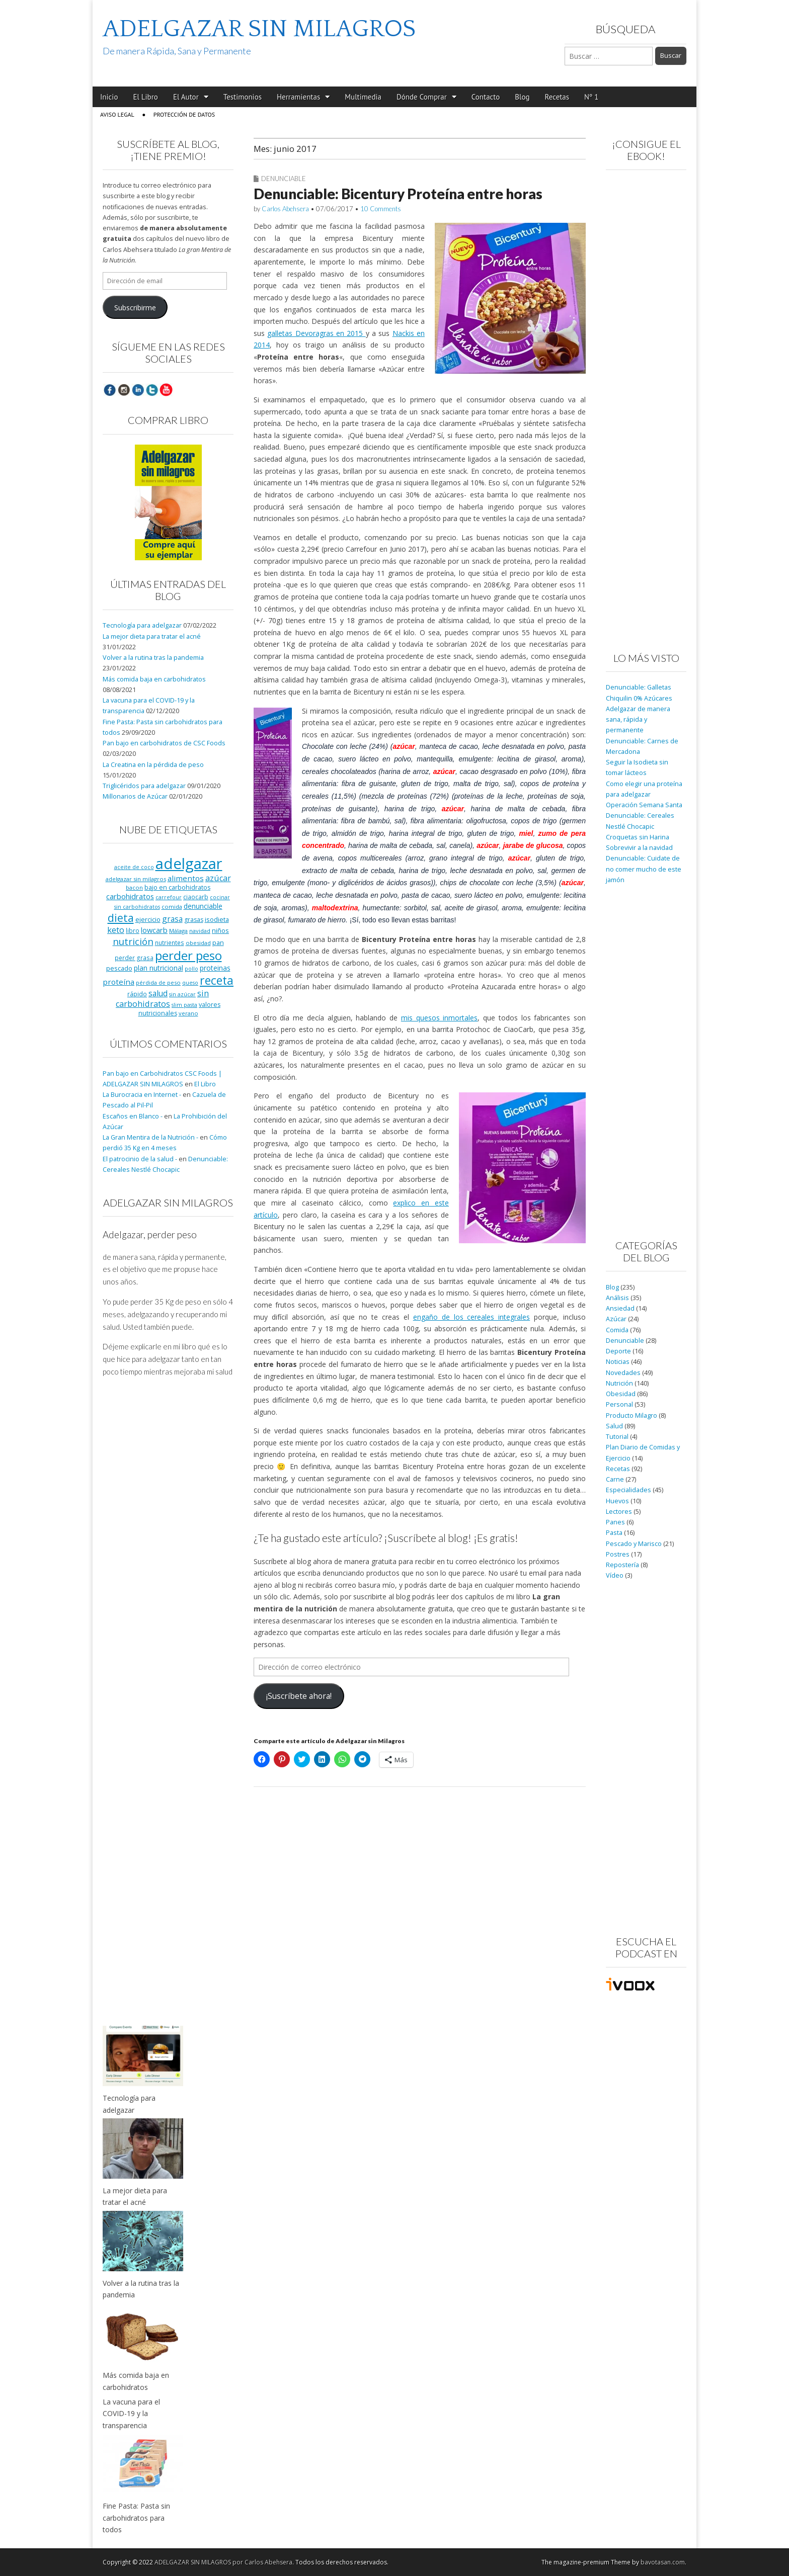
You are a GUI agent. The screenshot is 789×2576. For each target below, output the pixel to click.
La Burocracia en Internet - (142, 1094)
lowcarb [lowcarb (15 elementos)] (154, 930)
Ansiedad (620, 1308)
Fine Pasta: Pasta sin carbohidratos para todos (136, 2517)
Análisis (617, 1298)
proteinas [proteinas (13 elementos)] (215, 968)
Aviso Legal (117, 114)
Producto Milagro (631, 1415)
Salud (614, 1426)
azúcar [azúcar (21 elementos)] (218, 878)
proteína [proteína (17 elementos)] (118, 982)
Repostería (622, 1565)
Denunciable (283, 179)
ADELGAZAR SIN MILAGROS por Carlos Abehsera (223, 2562)
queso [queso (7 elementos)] (190, 982)
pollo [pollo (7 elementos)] (191, 968)
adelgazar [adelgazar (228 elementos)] (188, 863)
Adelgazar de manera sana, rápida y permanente (638, 720)
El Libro (145, 97)
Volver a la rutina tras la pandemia (153, 657)
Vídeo (614, 1575)
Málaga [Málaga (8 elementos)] (178, 930)
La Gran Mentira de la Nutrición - (150, 1137)
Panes (615, 1522)
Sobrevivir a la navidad (639, 847)
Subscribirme (135, 307)
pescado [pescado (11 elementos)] (119, 968)
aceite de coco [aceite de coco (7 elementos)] (134, 867)
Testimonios (242, 97)
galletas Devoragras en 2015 (316, 333)
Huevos (617, 1501)
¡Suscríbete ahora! (299, 1695)
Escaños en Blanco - (133, 1116)
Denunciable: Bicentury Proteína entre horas (398, 193)
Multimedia (363, 97)
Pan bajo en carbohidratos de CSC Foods (164, 743)
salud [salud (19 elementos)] (158, 993)
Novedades (623, 1372)
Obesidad (621, 1394)
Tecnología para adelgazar (142, 625)
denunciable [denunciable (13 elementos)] (203, 906)
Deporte (618, 1351)
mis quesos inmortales (439, 1017)
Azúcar (616, 1319)
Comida (617, 1330)
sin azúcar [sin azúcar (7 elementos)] (182, 994)
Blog (522, 97)
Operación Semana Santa (644, 805)
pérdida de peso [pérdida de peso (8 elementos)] (158, 982)
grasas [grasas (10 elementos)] (193, 919)
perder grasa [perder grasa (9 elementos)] (134, 958)
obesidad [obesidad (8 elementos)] (198, 943)
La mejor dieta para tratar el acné (152, 636)
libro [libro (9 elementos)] (132, 930)
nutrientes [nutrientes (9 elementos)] (169, 942)
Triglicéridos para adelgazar (144, 786)
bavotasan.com (663, 2562)
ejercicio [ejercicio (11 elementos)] (148, 919)
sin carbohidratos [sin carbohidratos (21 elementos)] (162, 998)
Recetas (557, 97)
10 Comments (380, 209)
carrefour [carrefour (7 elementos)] (168, 897)
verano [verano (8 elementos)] (188, 1013)
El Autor (186, 97)
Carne (615, 1479)
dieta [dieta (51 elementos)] (121, 917)
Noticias (617, 1361)
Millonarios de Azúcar (135, 796)
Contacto (485, 97)
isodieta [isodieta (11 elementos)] (217, 919)
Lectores (619, 1511)
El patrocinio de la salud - (140, 1159)
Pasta (614, 1532)
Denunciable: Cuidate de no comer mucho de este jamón (643, 869)
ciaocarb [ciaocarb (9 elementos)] (195, 897)
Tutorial (617, 1436)
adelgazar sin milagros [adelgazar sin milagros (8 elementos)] (136, 879)
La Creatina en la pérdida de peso (153, 764)
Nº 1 (591, 97)
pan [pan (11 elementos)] (218, 942)
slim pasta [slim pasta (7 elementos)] (184, 1004)
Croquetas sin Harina (637, 837)
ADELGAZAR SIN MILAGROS (259, 29)
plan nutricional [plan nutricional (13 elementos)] (158, 968)
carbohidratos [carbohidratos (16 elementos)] (130, 896)
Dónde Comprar (422, 97)
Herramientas (298, 97)
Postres (617, 1554)
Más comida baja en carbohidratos (154, 679)
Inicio (109, 97)
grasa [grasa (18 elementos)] (172, 918)
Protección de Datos (184, 114)
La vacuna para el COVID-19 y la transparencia (131, 2413)
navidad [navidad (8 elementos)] (199, 930)
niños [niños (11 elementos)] (220, 930)
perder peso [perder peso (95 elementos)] (188, 955)
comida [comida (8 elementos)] (172, 906)
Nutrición (619, 1383)
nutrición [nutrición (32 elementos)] (133, 941)
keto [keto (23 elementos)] (115, 929)
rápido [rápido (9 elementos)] (137, 994)
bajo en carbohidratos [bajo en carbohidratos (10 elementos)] (177, 887)
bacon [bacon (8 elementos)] (134, 887)
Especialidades (628, 1490)
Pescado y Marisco (634, 1543)
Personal (619, 1404)
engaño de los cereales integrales (471, 1317)
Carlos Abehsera (285, 209)
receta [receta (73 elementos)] (216, 980)
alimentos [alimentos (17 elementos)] (186, 878)
